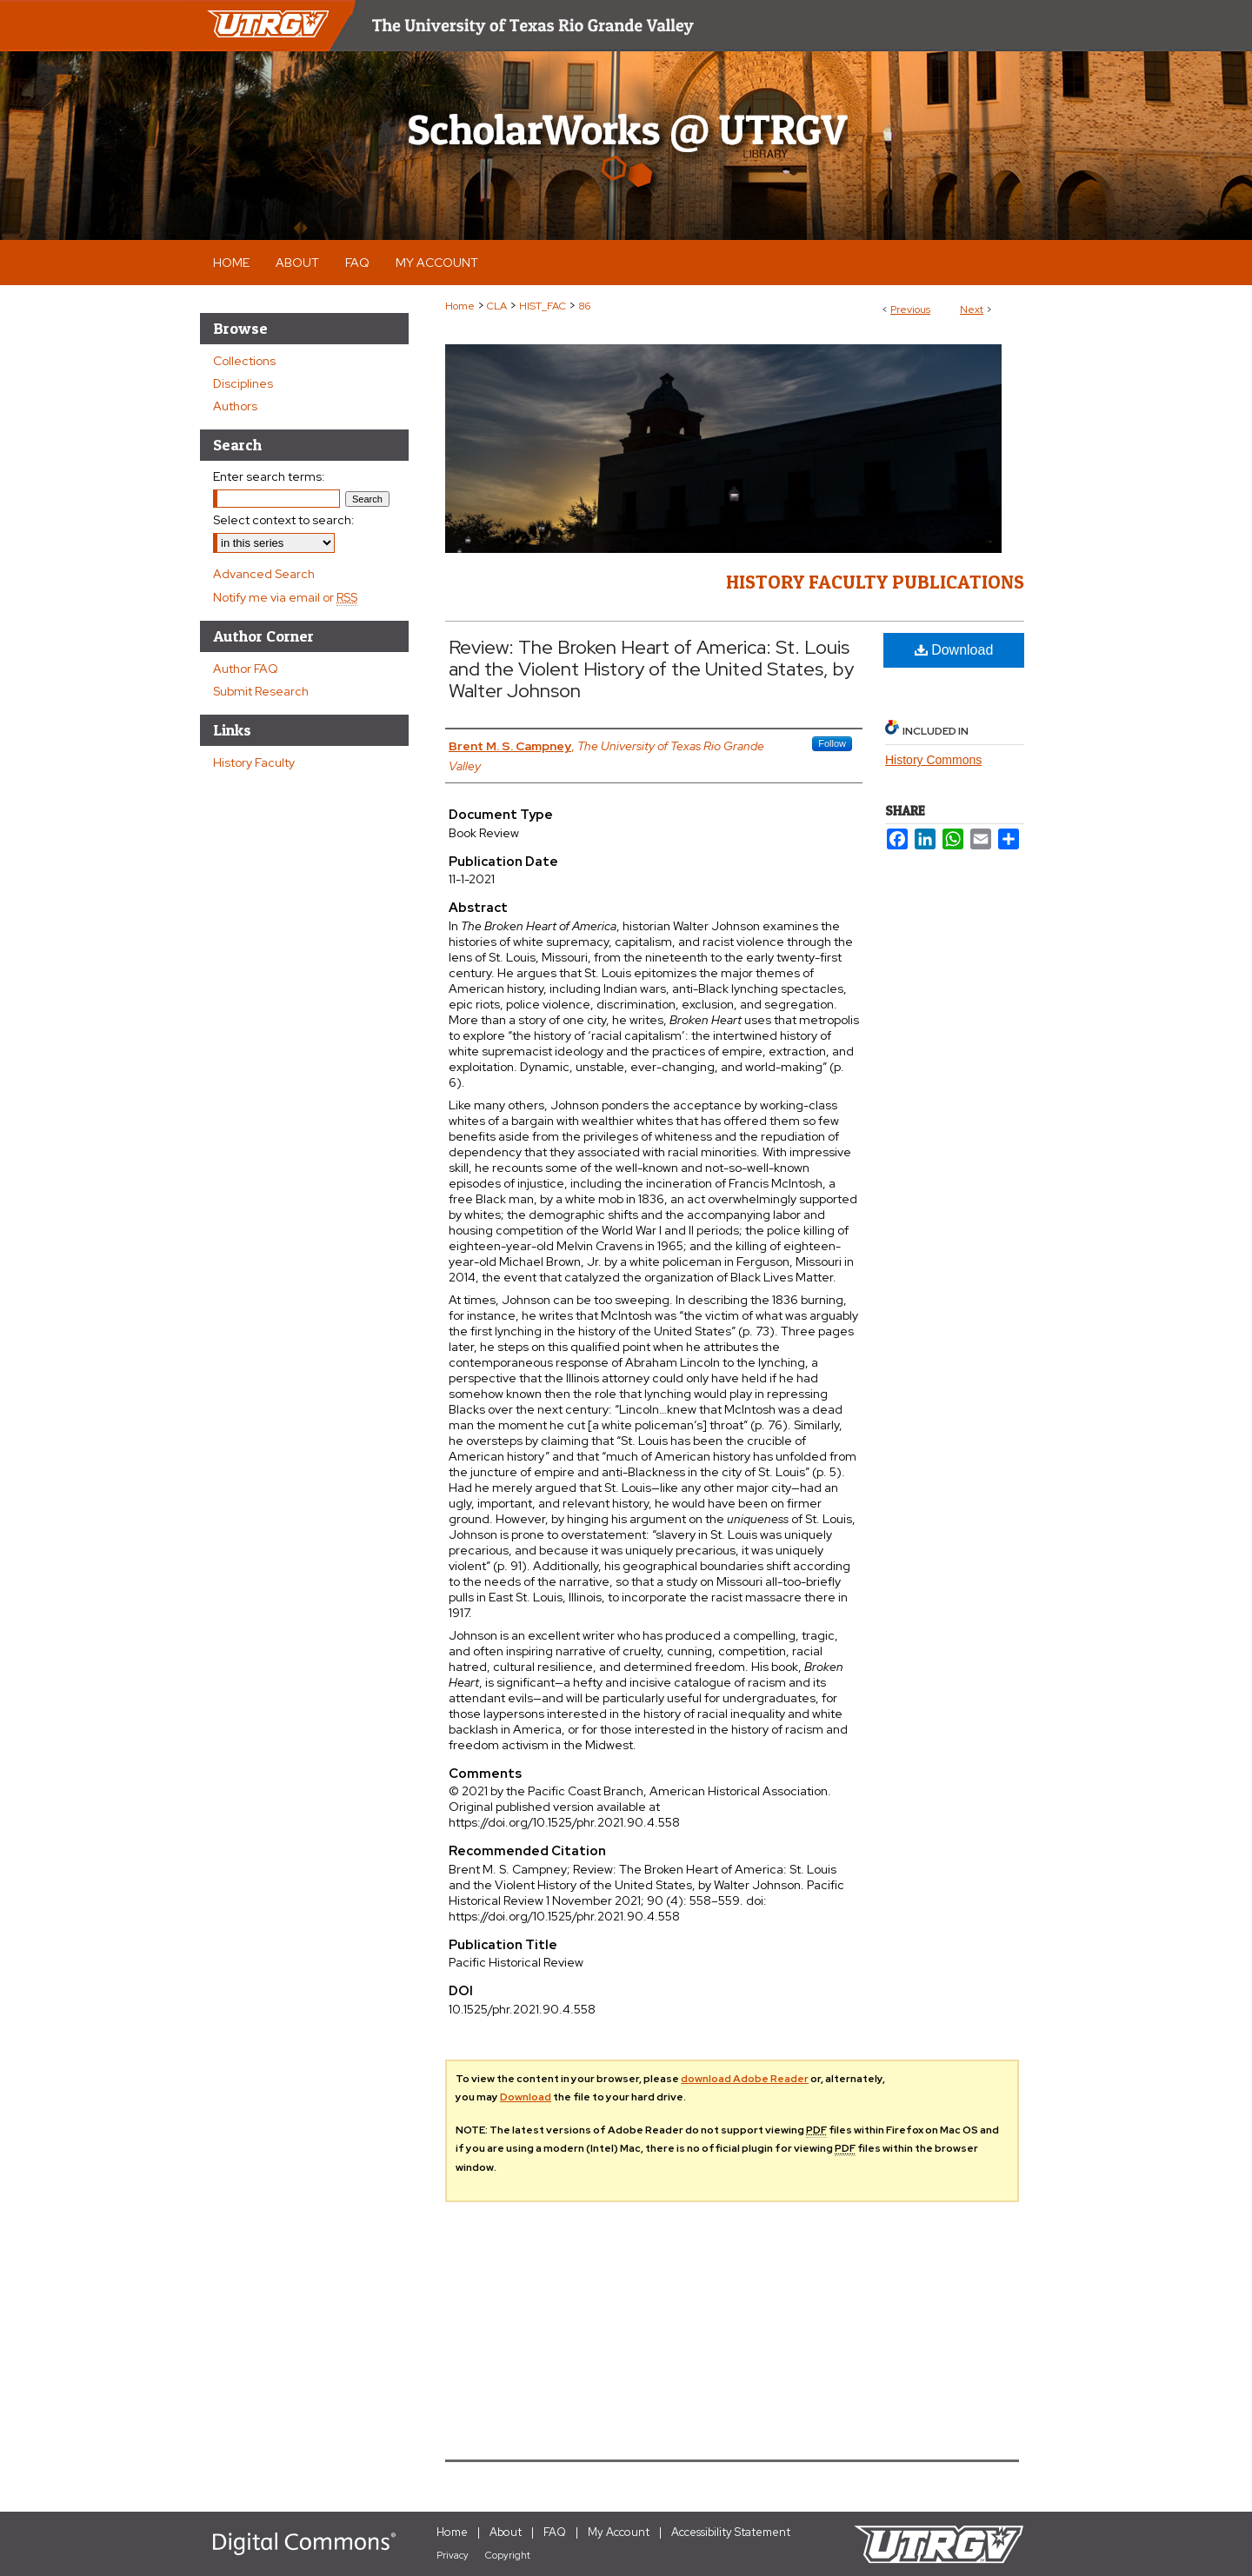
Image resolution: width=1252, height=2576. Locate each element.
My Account (618, 2532)
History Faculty (254, 762)
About (505, 2532)
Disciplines (243, 383)
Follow (832, 743)
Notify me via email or (285, 597)
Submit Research (261, 691)
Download (954, 649)
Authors (235, 406)
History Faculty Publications (875, 581)
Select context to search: (284, 520)
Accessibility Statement (730, 2532)
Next (971, 309)
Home (460, 306)
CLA (497, 306)
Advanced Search (264, 574)
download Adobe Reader (745, 2079)
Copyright (507, 2555)
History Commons (933, 760)
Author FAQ (245, 668)
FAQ (554, 2532)
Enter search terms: (269, 476)
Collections (244, 361)
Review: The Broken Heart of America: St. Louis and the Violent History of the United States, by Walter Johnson (651, 669)
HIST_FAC (542, 306)
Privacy (452, 2555)
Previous (910, 309)
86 (584, 306)
